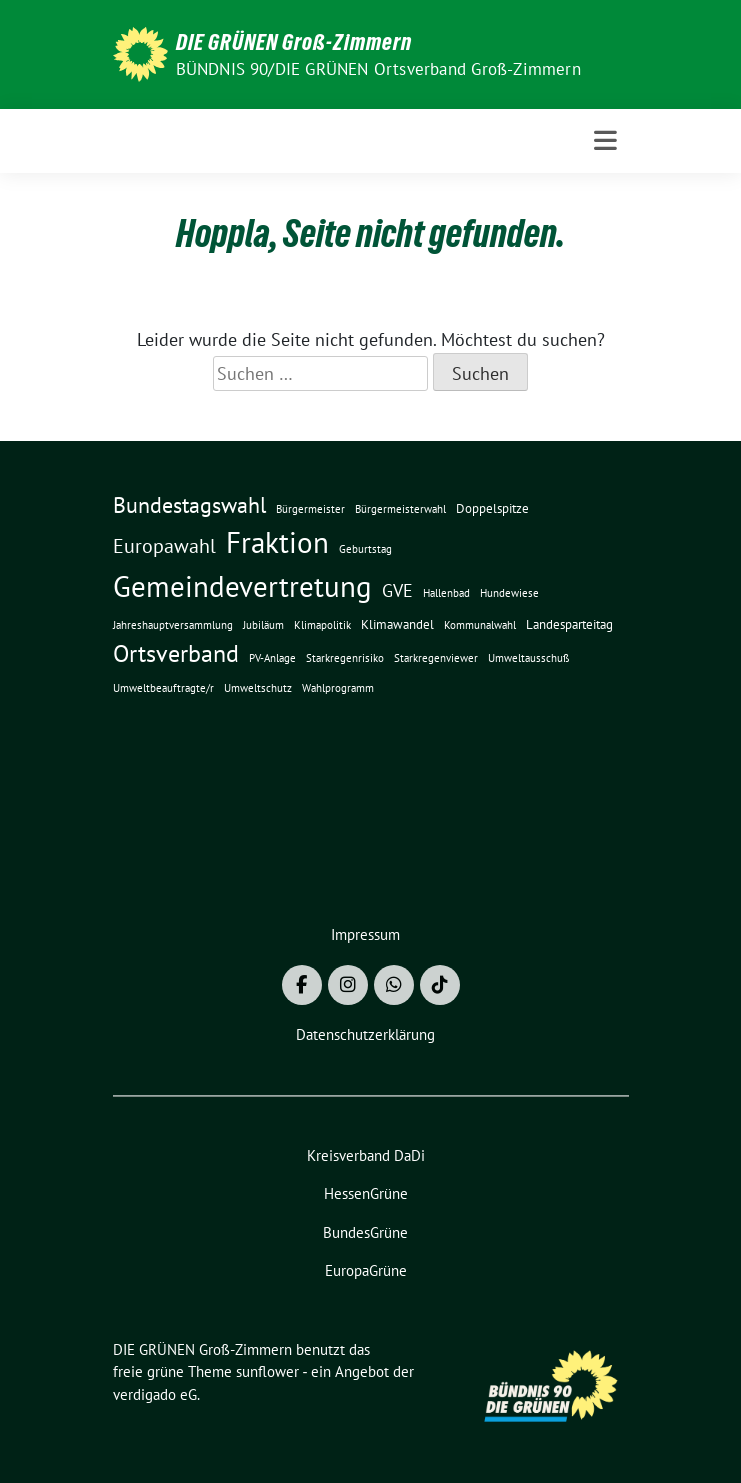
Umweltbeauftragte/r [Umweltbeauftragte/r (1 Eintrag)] (163, 688)
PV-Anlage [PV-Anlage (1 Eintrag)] (272, 658)
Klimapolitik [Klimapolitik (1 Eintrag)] (322, 625)
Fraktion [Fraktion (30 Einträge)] (277, 542)
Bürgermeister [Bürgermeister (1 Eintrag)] (310, 509)
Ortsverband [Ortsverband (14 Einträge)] (176, 653)
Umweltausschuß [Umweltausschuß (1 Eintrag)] (529, 658)
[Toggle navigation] (605, 140)
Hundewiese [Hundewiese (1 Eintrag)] (509, 593)
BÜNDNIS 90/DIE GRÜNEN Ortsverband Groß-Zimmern (378, 69)
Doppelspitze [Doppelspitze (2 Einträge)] (492, 508)
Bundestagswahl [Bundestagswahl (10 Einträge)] (189, 505)
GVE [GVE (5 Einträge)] (397, 590)
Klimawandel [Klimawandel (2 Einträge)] (397, 624)
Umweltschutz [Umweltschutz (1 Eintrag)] (258, 688)
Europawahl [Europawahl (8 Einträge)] (164, 545)
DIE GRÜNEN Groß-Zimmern (294, 42)
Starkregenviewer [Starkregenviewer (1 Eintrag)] (436, 658)
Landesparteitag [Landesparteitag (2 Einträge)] (569, 624)
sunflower (267, 1371)
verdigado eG (155, 1394)
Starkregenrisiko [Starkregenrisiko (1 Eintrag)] (345, 658)
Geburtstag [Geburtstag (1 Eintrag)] (365, 549)
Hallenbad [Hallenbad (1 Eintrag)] (446, 593)
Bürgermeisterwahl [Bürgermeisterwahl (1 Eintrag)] (400, 509)
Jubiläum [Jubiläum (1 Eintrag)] (263, 625)
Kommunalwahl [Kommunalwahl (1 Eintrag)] (480, 625)
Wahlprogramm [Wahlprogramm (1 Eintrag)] (338, 688)
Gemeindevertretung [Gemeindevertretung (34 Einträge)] (242, 586)
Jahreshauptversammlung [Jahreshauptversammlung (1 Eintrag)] (173, 625)
